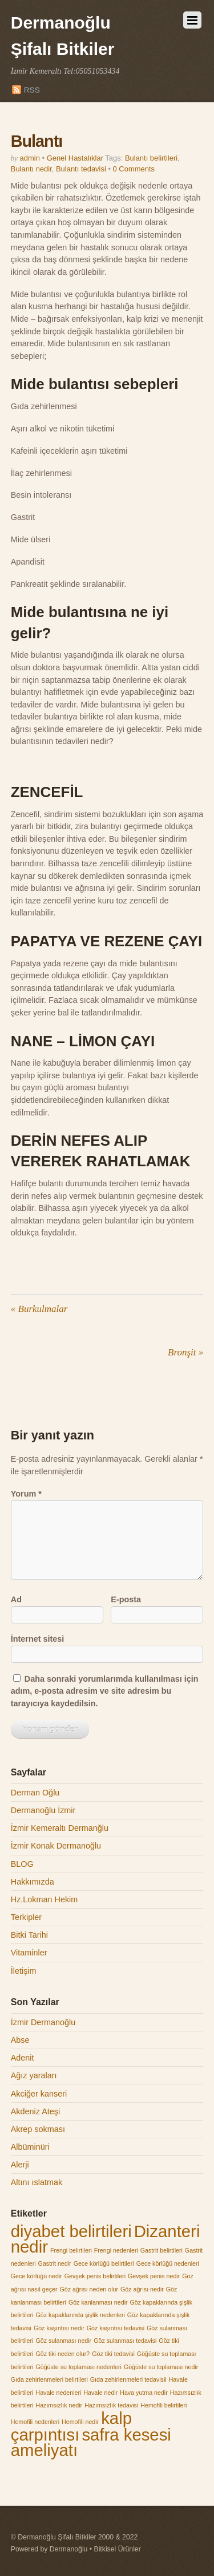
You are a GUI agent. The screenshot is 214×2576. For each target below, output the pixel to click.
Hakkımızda (32, 1881)
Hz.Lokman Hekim (44, 1899)
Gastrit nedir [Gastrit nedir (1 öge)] (54, 2263)
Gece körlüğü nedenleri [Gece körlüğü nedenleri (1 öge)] (167, 2263)
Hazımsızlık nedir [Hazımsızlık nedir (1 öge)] (58, 2405)
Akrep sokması (38, 2129)
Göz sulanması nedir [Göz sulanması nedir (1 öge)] (63, 2340)
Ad (16, 1599)
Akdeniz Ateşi (35, 2111)
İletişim (24, 1970)
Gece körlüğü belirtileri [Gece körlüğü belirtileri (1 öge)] (104, 2263)
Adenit (22, 2057)
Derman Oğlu (35, 1792)
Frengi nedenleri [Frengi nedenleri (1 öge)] (116, 2250)
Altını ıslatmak (36, 2182)
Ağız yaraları (34, 2075)
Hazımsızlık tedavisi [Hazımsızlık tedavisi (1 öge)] (111, 2405)
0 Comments (134, 169)
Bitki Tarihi (29, 1934)
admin (30, 158)
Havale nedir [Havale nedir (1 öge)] (100, 2392)
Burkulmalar (39, 1308)
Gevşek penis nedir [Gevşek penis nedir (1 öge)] (154, 2276)
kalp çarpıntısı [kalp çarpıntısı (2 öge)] (71, 2426)
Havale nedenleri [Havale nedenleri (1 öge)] (58, 2392)
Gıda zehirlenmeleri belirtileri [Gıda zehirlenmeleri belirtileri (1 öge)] (49, 2379)
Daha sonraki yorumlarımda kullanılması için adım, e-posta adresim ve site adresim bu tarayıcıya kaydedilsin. (105, 1691)
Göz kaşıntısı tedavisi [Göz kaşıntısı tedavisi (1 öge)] (115, 2328)
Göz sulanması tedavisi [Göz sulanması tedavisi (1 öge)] (125, 2340)
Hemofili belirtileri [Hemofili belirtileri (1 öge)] (163, 2405)
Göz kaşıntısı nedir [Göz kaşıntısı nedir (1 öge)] (59, 2328)
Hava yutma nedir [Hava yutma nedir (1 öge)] (144, 2392)
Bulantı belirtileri (151, 158)
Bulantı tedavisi (81, 169)
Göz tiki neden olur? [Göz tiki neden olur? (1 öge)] (62, 2353)
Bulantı (37, 141)
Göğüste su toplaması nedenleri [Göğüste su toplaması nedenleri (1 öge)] (78, 2366)
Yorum (26, 1493)
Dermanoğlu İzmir (43, 1810)
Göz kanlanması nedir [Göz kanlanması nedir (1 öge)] (98, 2302)
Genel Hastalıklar (75, 158)
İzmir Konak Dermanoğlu (56, 1845)
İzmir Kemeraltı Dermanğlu (59, 1828)
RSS (32, 90)
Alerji (20, 2164)
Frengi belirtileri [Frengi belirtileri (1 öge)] (71, 2250)
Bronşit (185, 1352)
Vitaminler (29, 1952)
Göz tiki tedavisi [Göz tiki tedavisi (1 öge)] (113, 2353)
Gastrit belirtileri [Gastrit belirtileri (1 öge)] (161, 2250)
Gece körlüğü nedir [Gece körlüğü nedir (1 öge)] (36, 2276)
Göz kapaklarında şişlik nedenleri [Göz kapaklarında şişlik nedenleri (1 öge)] (79, 2314)
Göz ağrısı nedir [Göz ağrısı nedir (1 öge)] (142, 2289)
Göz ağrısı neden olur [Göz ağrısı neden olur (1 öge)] (89, 2289)
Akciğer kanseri (39, 2093)
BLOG (22, 1864)
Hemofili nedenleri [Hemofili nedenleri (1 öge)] (35, 2421)
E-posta (126, 1599)
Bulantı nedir (31, 169)
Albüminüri (30, 2146)
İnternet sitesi (37, 1638)
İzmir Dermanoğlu (43, 2022)
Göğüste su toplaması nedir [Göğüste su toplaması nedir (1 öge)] (161, 2366)
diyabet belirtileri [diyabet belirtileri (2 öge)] (71, 2231)
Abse (20, 2040)
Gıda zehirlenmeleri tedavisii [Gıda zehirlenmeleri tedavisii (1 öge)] (128, 2379)
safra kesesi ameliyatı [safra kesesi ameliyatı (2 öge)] (91, 2442)
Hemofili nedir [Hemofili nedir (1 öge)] (80, 2421)
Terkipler (26, 1917)
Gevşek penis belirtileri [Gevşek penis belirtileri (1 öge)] (95, 2276)
